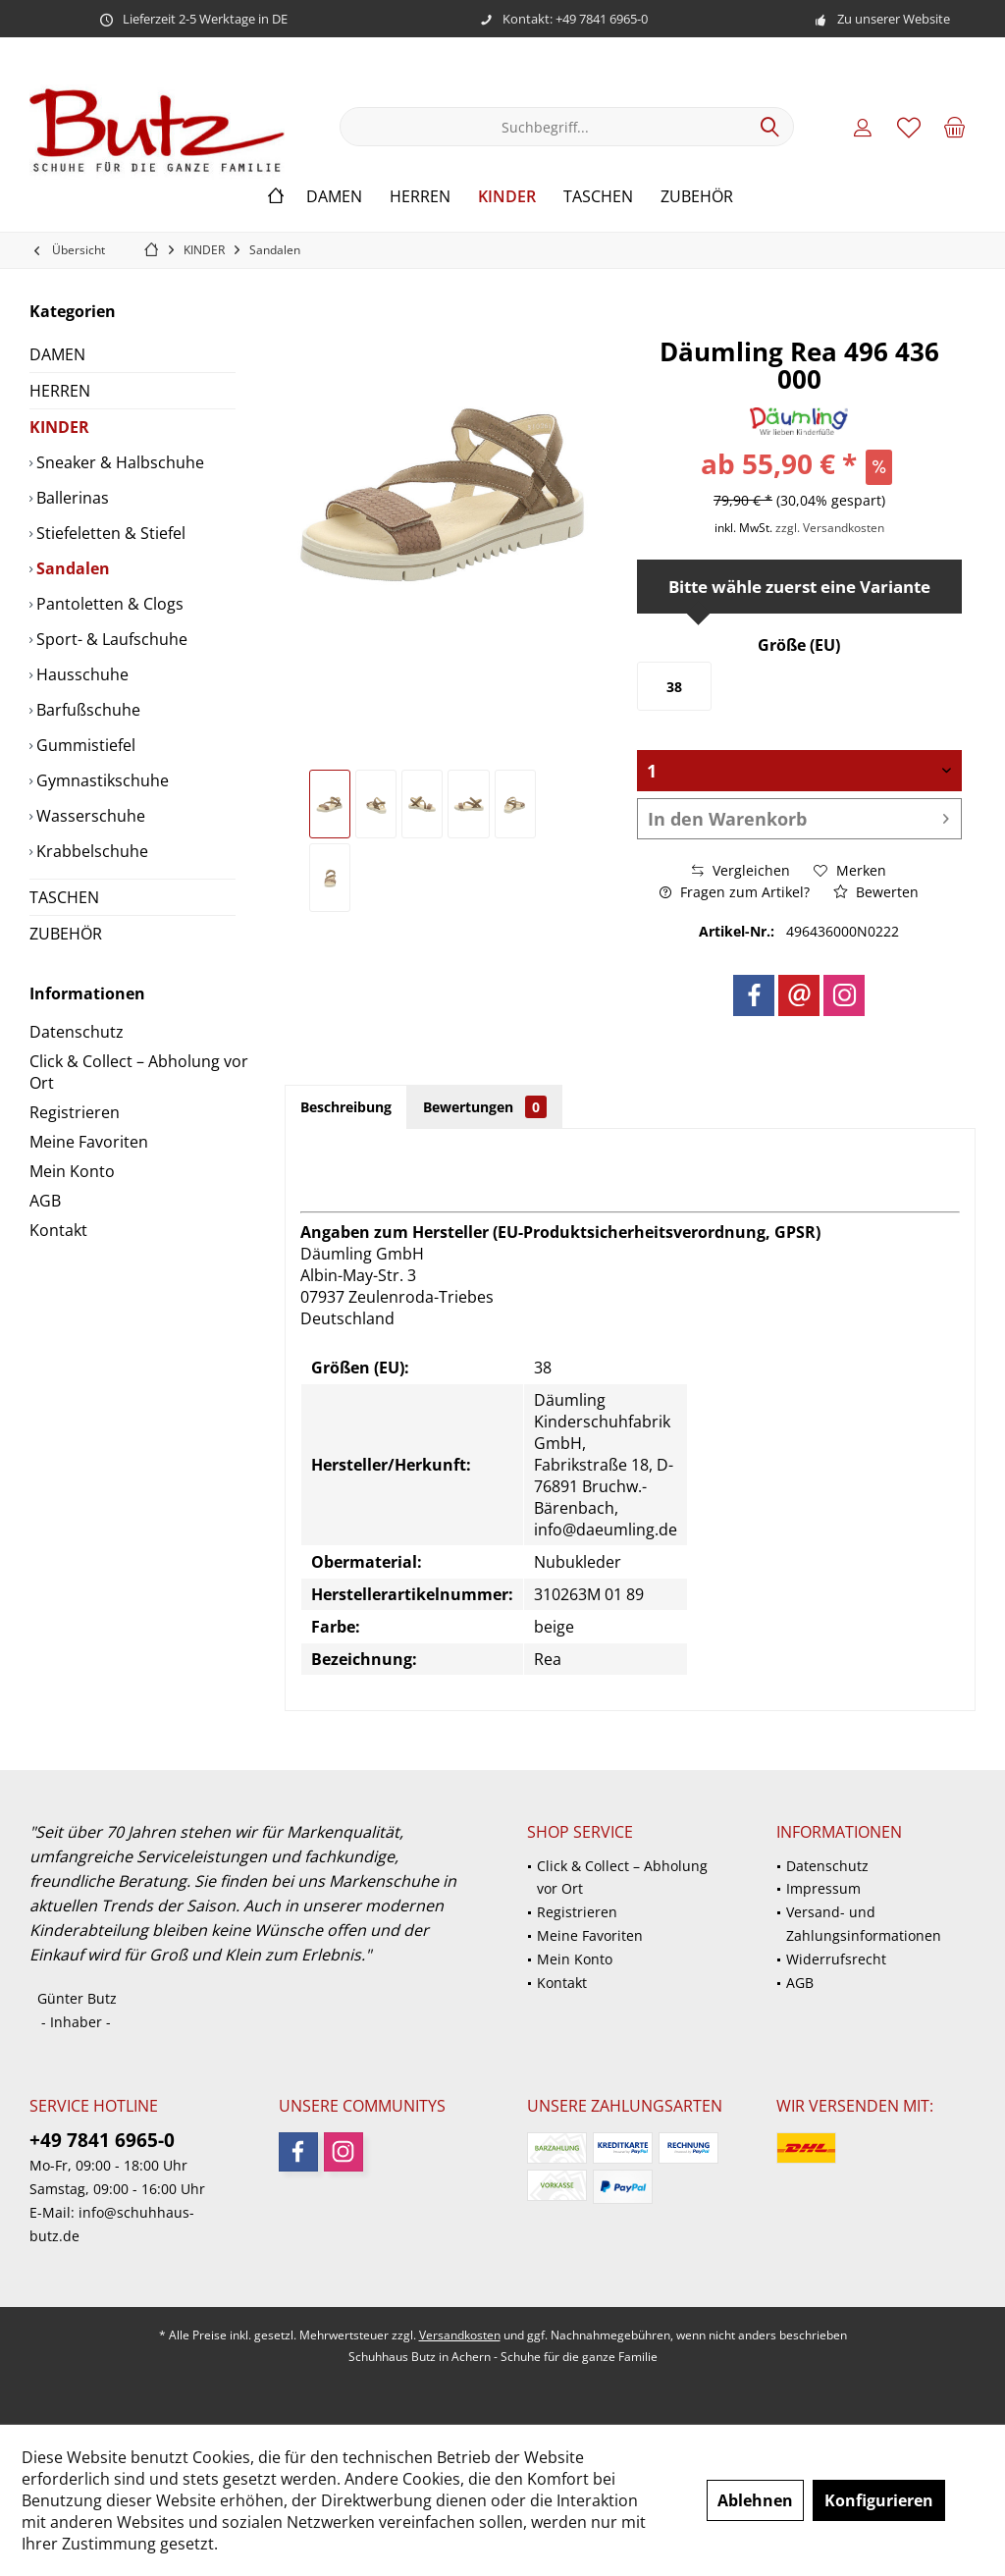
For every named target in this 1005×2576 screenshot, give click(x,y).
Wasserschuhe (88, 816)
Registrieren (74, 1112)
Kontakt (58, 1230)
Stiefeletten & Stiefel (108, 533)
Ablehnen (755, 2500)
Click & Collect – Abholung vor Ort (138, 1072)
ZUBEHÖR (65, 933)
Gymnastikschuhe (100, 780)
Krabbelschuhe (90, 851)
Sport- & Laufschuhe (109, 639)
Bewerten (876, 892)
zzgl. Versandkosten (829, 527)
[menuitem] (955, 126)
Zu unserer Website (893, 18)
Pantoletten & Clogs (108, 604)
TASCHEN (64, 897)
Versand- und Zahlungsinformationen (863, 1924)
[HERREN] (420, 197)
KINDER (59, 427)
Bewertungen (485, 1107)
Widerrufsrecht (836, 1959)
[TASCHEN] (598, 197)
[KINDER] (507, 197)
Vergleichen (741, 870)
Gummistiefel (83, 745)
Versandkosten (460, 2335)
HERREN (59, 391)
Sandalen (71, 568)
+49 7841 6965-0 (102, 2140)
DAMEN (57, 354)
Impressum (823, 1888)
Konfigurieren (878, 2500)
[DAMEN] (334, 197)
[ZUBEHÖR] (697, 197)
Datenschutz (76, 1032)
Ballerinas (70, 498)
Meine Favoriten (88, 1142)
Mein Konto (72, 1171)
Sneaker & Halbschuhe (118, 462)
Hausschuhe (80, 674)
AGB (45, 1200)
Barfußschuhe (86, 710)
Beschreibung (346, 1107)
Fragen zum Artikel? (735, 892)
